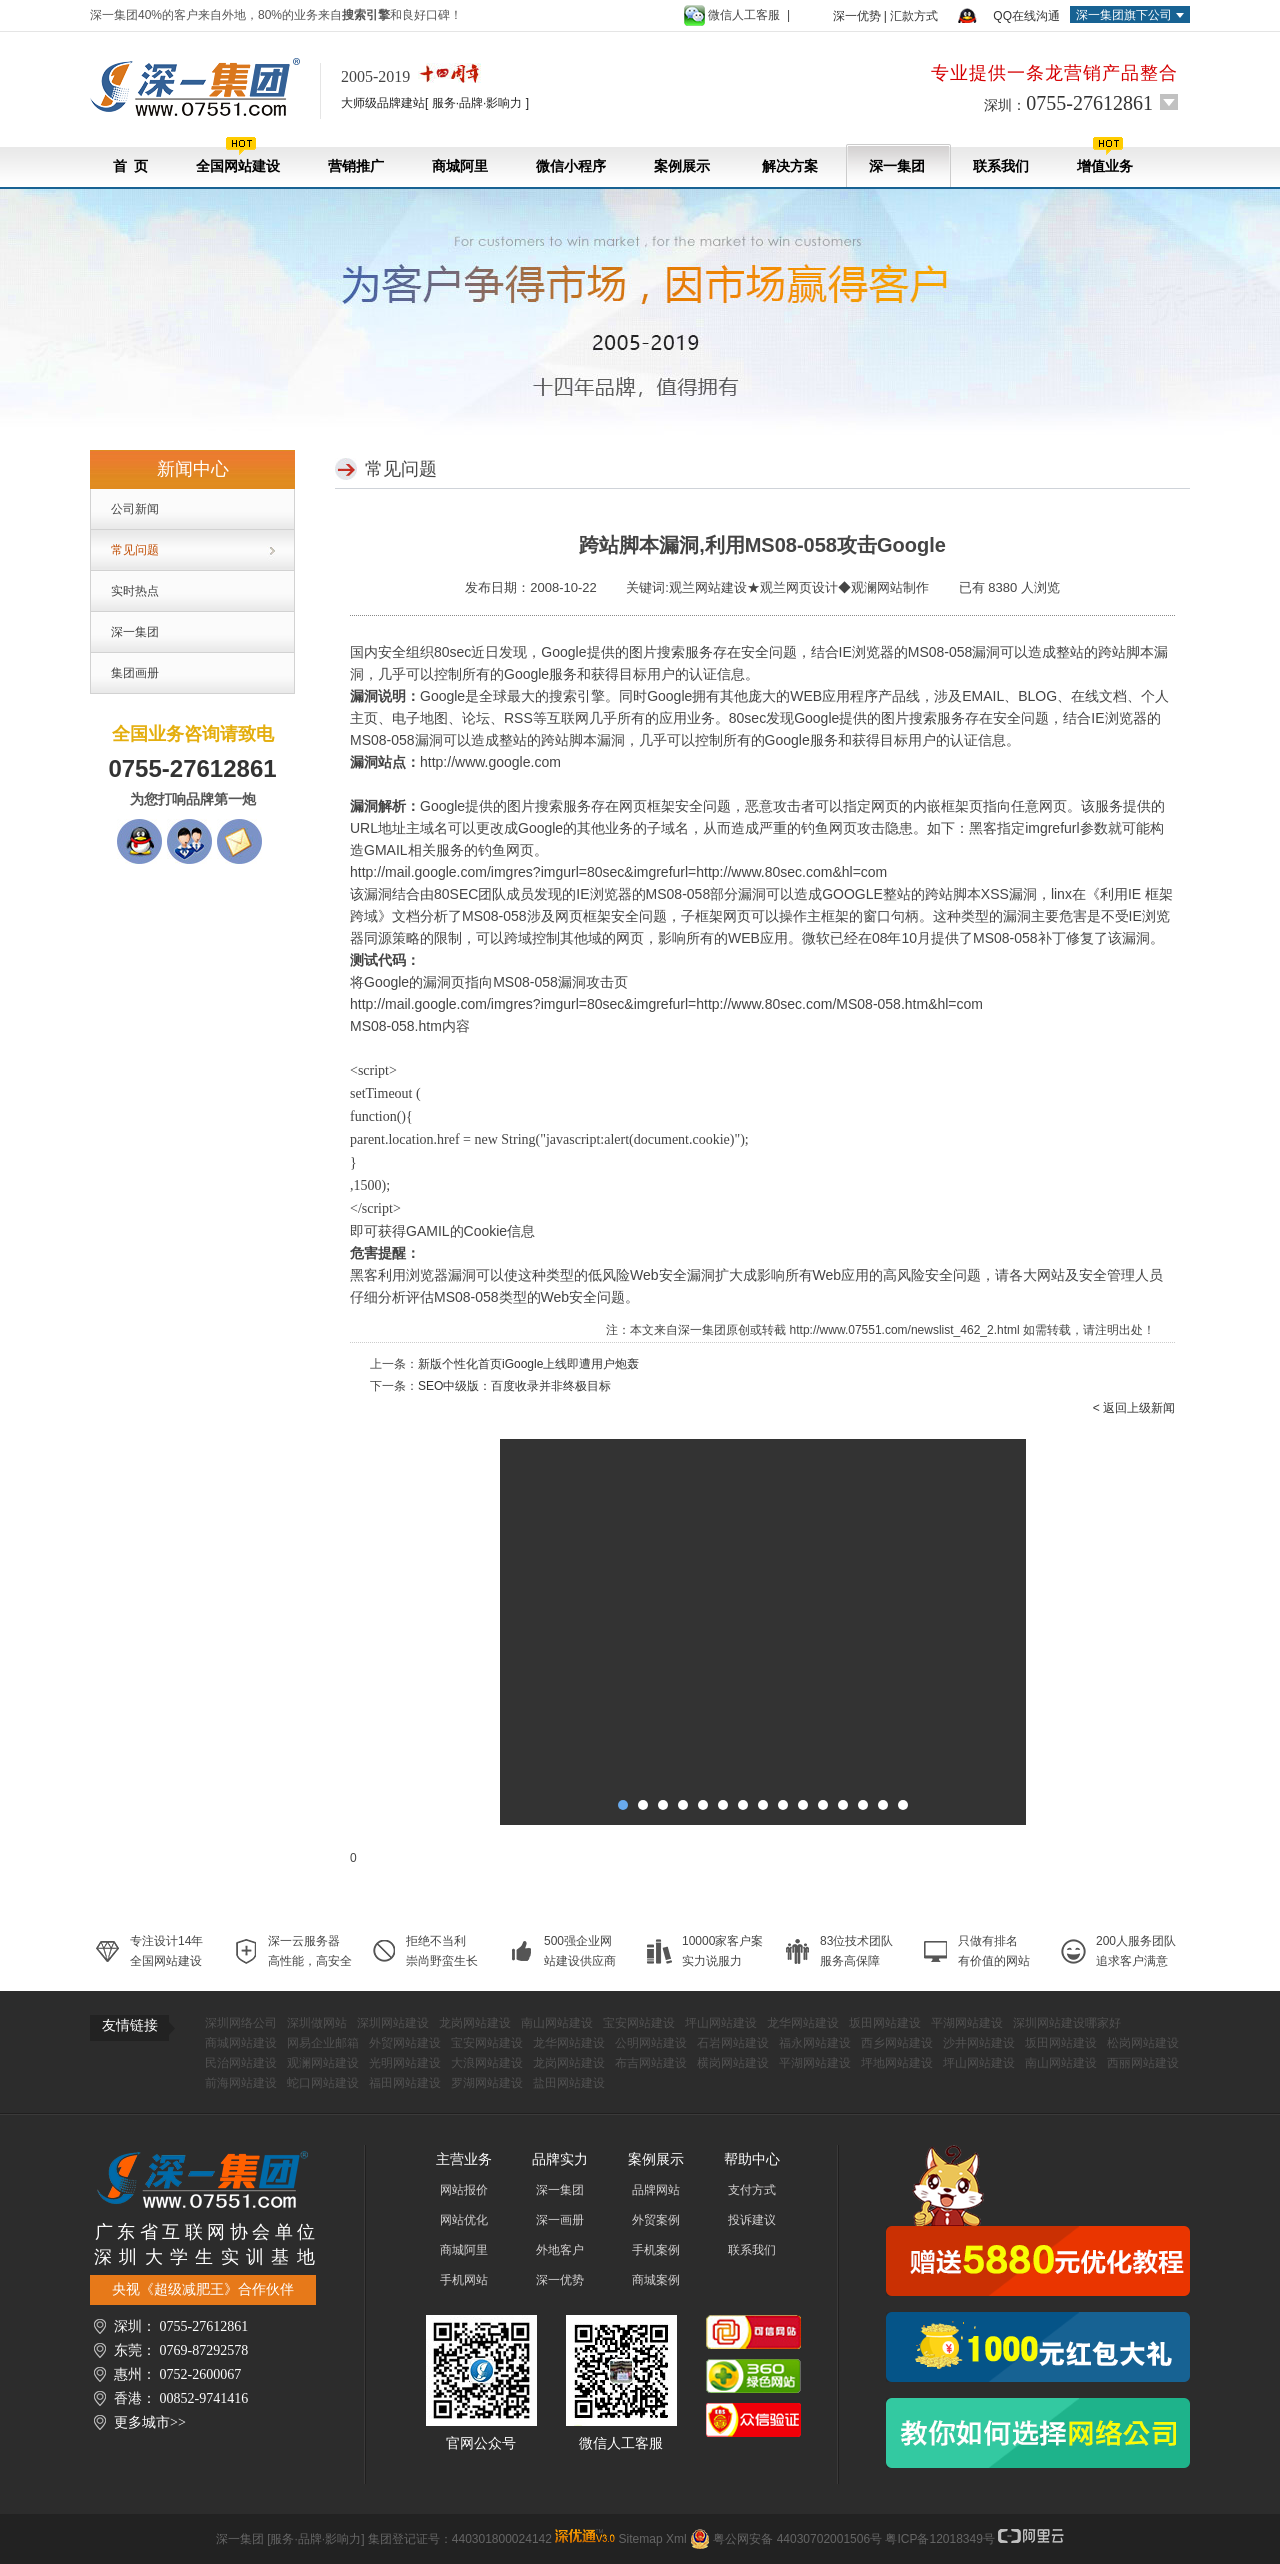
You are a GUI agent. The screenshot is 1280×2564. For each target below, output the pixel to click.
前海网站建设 (241, 2083)
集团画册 (135, 673)
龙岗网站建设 (475, 2023)
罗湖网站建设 (487, 2083)
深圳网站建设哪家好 (1067, 2023)
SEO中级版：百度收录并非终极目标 (514, 1386)
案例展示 (682, 166)
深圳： (1068, 103)
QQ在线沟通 (1026, 16)
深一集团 (897, 166)
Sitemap (641, 2539)
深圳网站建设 (393, 2023)
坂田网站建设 (885, 2023)
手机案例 (656, 2250)
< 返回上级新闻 (1134, 1408)
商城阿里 (460, 166)
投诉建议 (752, 2220)
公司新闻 (135, 509)
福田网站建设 (405, 2083)
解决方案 (789, 166)
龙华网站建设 (803, 2023)
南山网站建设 (557, 2023)
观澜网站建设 (323, 2063)
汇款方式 (914, 16)
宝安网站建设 (639, 2023)
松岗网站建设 (1143, 2043)
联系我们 (1001, 166)
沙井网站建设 (979, 2043)
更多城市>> (150, 2422)
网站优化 (464, 2220)
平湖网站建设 (967, 2023)
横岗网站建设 (733, 2063)
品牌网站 (656, 2190)
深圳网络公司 (241, 2023)
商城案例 (656, 2280)
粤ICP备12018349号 (939, 2539)
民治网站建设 (241, 2063)
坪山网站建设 (721, 2023)
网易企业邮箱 (323, 2043)
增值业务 (1105, 155)
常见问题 (135, 550)
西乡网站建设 (897, 2043)
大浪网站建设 (487, 2063)
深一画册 (560, 2220)
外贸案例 (656, 2220)
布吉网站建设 (651, 2063)
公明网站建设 (651, 2043)
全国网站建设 (238, 155)
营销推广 (356, 166)
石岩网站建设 (733, 2043)
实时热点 (135, 591)
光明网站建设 (405, 2063)
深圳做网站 (317, 2023)
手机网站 (464, 2280)
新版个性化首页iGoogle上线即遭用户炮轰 (528, 1364)
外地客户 (560, 2250)
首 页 (130, 166)
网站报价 (464, 2190)
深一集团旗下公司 (1124, 15)
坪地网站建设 (897, 2063)
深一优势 (857, 16)
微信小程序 (571, 166)
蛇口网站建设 (323, 2083)
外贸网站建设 (405, 2043)
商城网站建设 (241, 2043)
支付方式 (752, 2190)
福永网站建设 (815, 2043)
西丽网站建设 (1143, 2063)
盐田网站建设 (569, 2083)
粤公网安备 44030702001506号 (797, 2539)
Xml (676, 2539)
